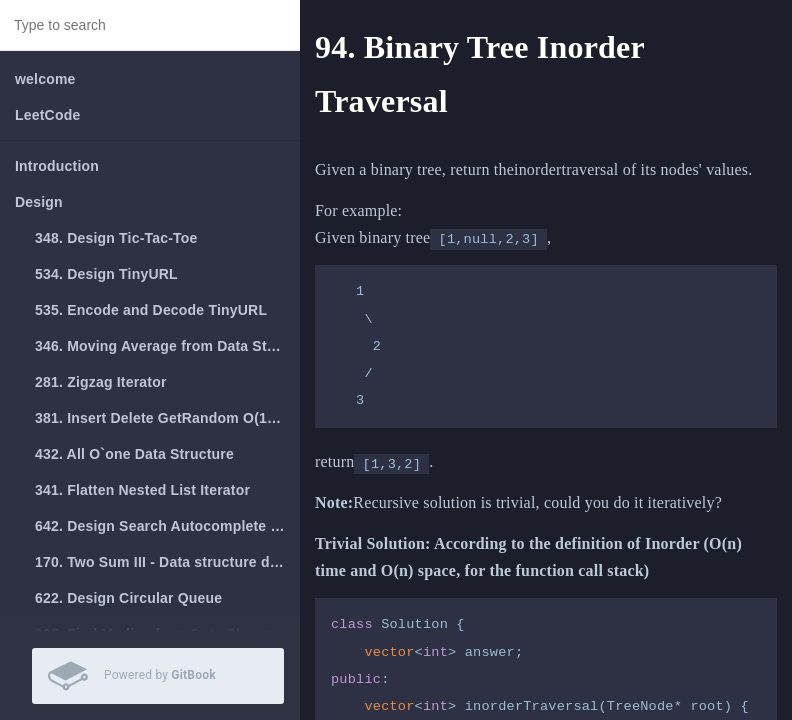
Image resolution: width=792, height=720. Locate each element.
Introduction (57, 166)
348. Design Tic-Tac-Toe (116, 238)
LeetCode (47, 115)
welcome (45, 79)
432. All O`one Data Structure (134, 454)
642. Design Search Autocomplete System (167, 526)
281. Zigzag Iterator (101, 382)
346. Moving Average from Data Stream (167, 346)
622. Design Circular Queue (128, 598)
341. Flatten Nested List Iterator (142, 490)
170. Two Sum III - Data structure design (167, 562)
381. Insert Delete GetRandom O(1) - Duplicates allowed (167, 418)
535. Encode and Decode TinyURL (151, 310)
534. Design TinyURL (106, 274)
